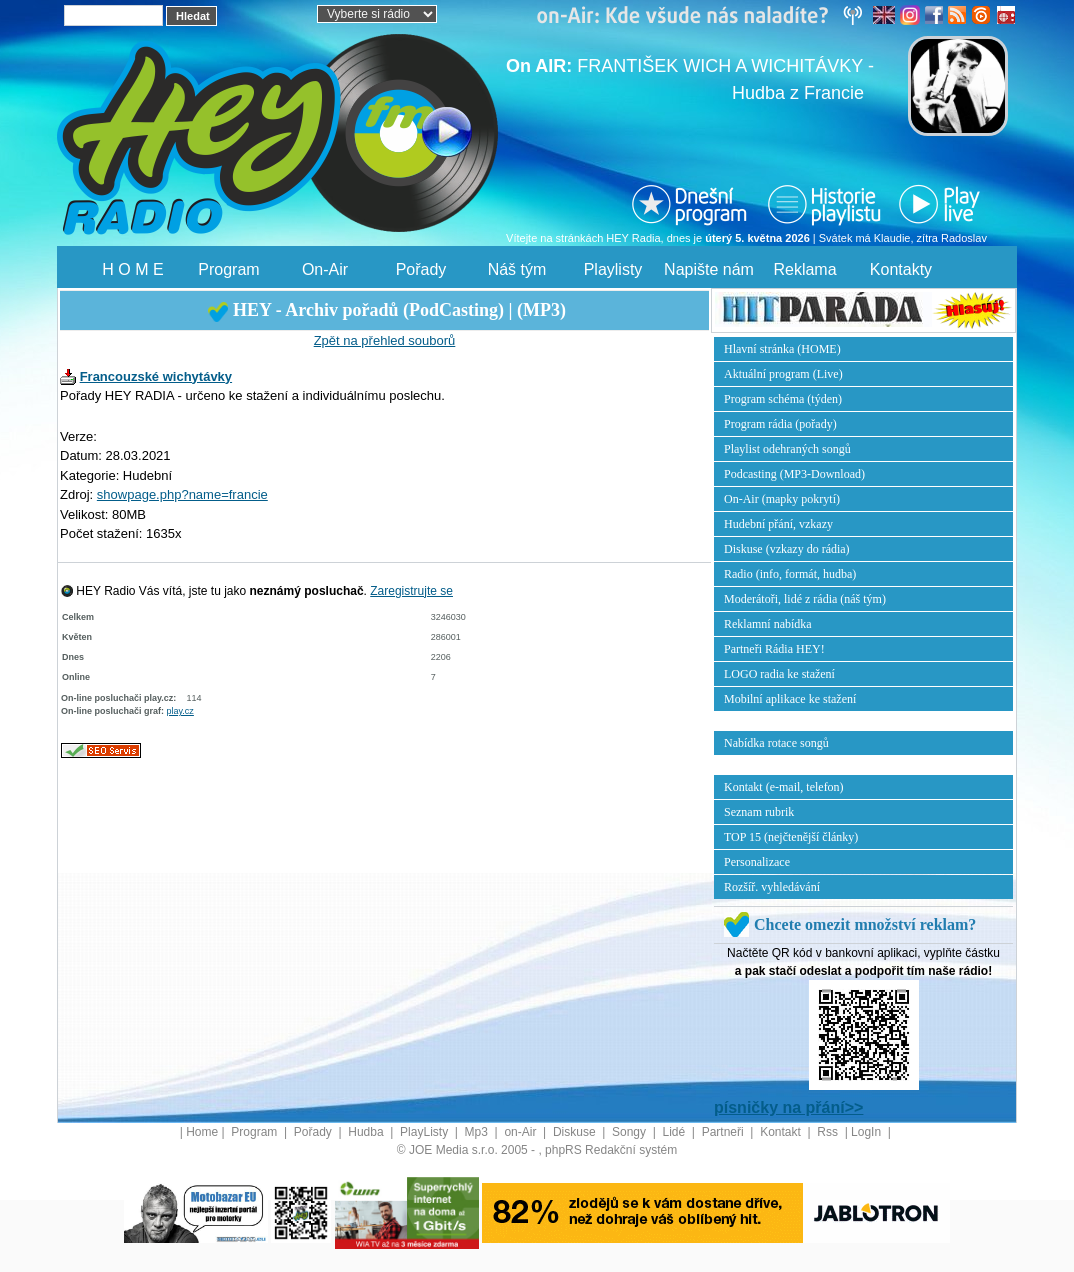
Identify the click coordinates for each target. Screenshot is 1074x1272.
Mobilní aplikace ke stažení (790, 699)
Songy (630, 1132)
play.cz (180, 711)
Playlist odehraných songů (787, 449)
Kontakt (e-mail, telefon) (784, 787)
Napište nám (709, 269)
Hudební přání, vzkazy (778, 524)
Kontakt (782, 1132)
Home (202, 1132)
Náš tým (517, 269)
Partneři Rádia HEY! (774, 649)
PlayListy (425, 1132)
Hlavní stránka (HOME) (782, 349)
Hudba (367, 1132)
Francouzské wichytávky (156, 376)
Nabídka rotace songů (776, 743)
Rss (829, 1132)
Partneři (724, 1132)
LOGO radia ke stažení (779, 674)
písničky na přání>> (788, 1107)
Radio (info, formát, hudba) (790, 574)
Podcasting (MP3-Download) (794, 474)
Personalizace (757, 862)
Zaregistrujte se (411, 591)
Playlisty (613, 269)
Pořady (421, 269)
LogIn (867, 1132)
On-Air (325, 269)
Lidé (676, 1132)
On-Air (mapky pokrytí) (782, 499)
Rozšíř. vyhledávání (772, 887)
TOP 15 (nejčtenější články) (791, 837)
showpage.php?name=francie (182, 494)
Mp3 (478, 1132)
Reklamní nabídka (768, 624)
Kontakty (901, 269)
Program (228, 269)
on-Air (521, 1132)
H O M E (132, 269)
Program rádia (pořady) (780, 424)
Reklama (804, 269)
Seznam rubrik (759, 812)
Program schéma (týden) (783, 399)
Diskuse (576, 1132)
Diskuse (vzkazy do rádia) (787, 549)
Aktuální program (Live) (783, 374)
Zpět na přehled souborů (385, 340)
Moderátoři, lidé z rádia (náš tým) (805, 599)
